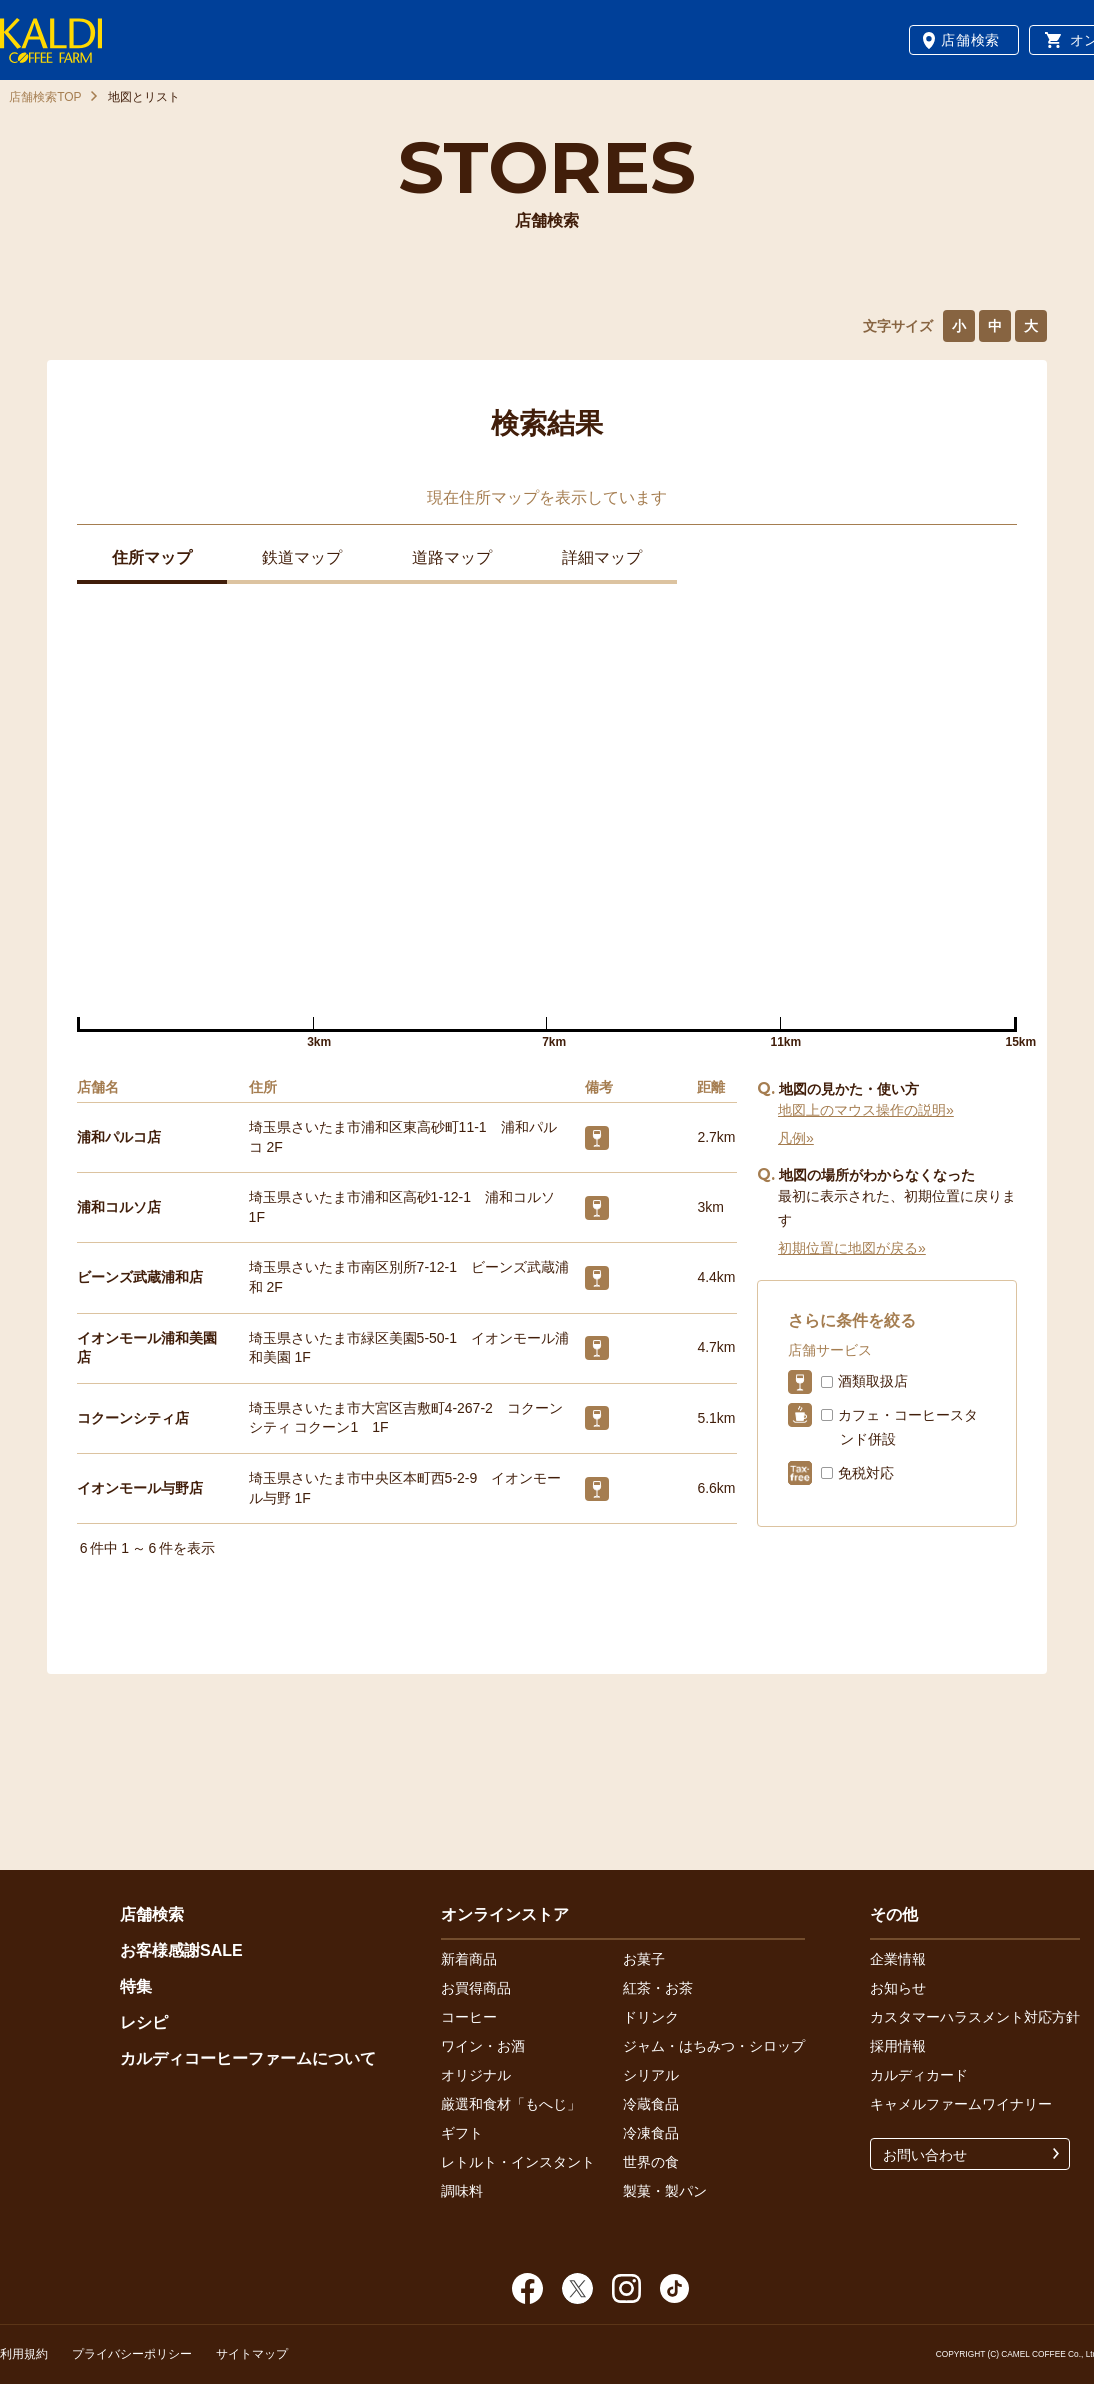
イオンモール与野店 (140, 1488)
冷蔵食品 (651, 2104)
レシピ (144, 2022)
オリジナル (476, 2075)
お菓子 (644, 1959)
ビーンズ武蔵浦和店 (140, 1277)
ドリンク (651, 2017)
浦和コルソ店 (119, 1207)
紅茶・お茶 (658, 1988)
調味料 (462, 2191)
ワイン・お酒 (483, 2046)
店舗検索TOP (45, 97)
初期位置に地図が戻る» (852, 1248)
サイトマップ (252, 2354)
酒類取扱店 (873, 1381)
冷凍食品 (651, 2133)
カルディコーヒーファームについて (248, 2058)
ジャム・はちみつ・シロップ (714, 2046)
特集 (136, 1986)
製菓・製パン (665, 2191)
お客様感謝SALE (181, 1950)
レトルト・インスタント (518, 2162)
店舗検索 (970, 40)
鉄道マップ (302, 557)
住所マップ (152, 557)
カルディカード (919, 2075)
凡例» (796, 1138)
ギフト (462, 2133)
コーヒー (469, 2017)
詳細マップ (602, 557)
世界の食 (651, 2162)
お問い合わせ (925, 2155)
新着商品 (469, 1959)
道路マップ (452, 557)
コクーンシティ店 (133, 1418)
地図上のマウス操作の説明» (866, 1110)
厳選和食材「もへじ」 (511, 2104)
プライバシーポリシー (132, 2354)
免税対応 (866, 1473)
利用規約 (24, 2354)
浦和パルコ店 (119, 1137)
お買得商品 (476, 1988)
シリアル (651, 2075)
